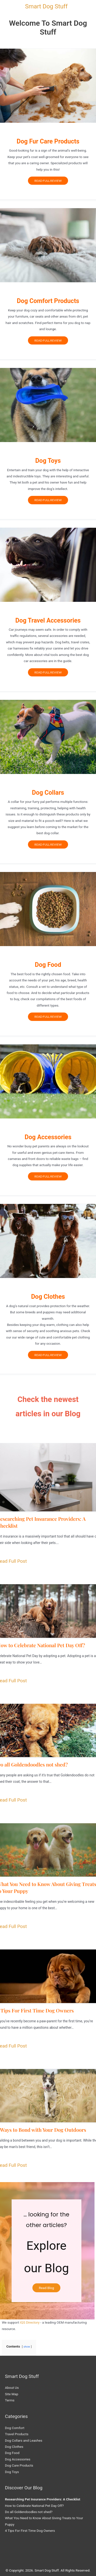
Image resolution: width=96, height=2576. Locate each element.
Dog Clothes (14, 2447)
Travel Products (16, 2434)
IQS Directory (30, 2322)
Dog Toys (12, 2472)
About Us (12, 2388)
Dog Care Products (19, 2465)
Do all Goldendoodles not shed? (28, 2512)
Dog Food (12, 2453)
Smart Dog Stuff (46, 6)
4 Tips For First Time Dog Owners (30, 2531)
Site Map (11, 2394)
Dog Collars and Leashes (23, 2440)
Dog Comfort (14, 2428)
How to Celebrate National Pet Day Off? (34, 2506)
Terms (9, 2400)
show (27, 2346)
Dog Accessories (17, 2459)
